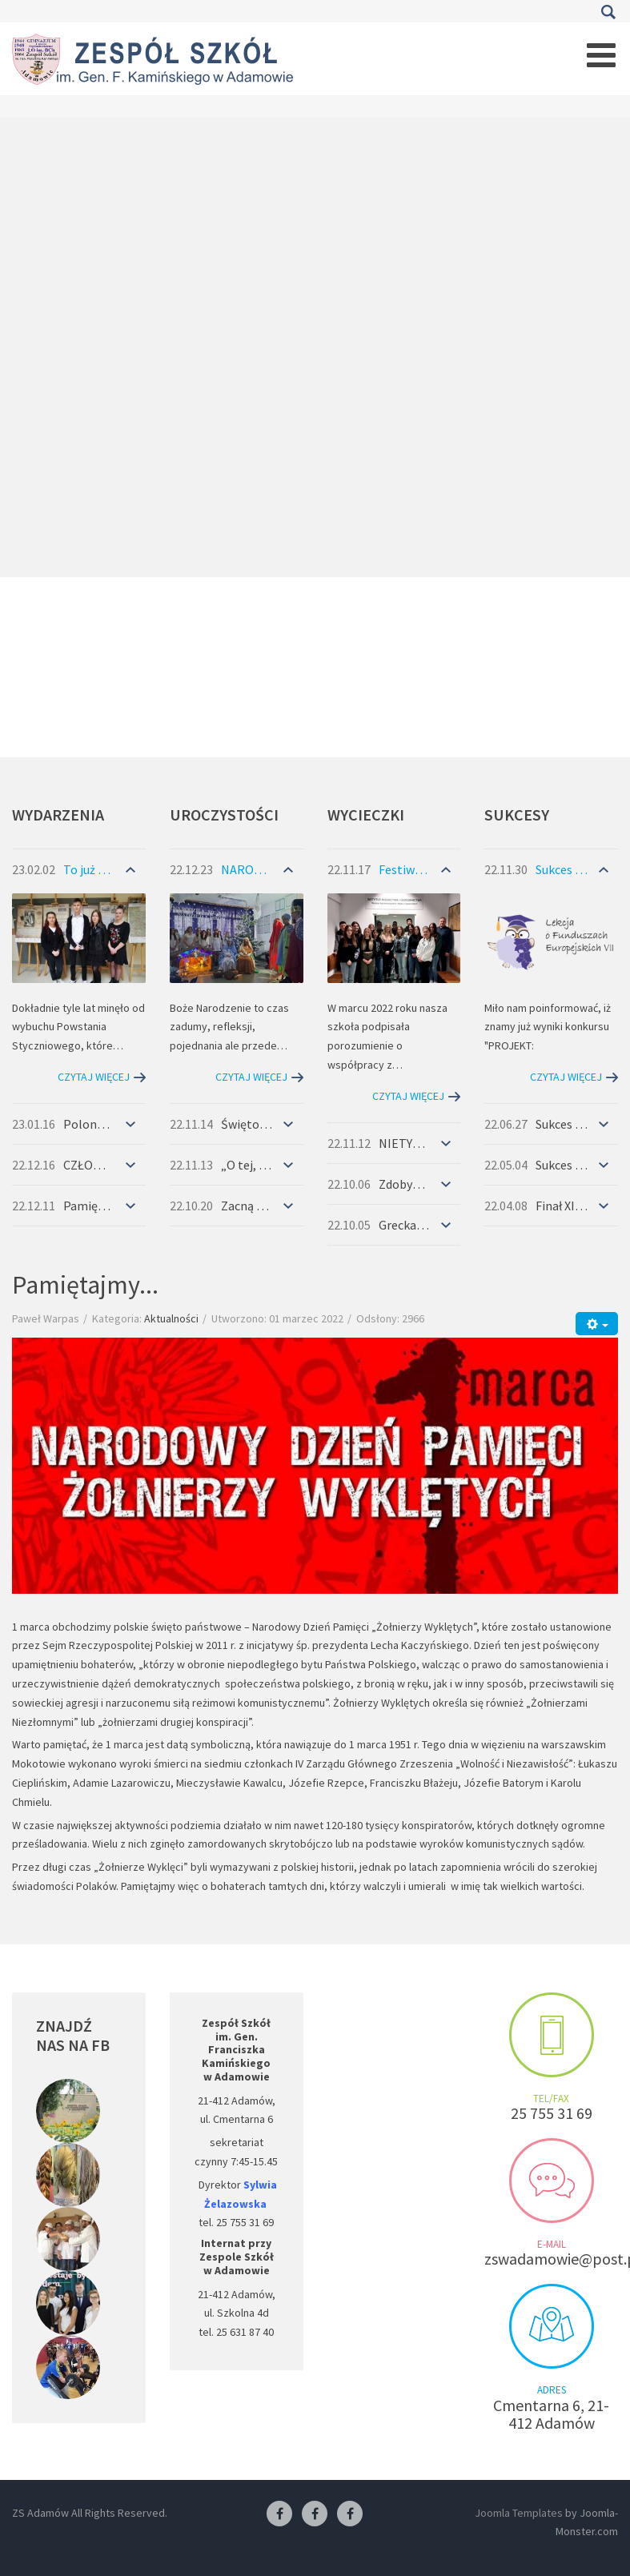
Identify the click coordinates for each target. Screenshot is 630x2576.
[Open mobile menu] (601, 55)
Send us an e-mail (551, 2180)
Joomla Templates (519, 2513)
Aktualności (171, 1318)
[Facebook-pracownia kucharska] (350, 2514)
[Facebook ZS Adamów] (279, 2514)
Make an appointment (551, 2034)
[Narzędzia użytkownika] (597, 1323)
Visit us (551, 2326)
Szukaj (608, 12)
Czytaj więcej (94, 1076)
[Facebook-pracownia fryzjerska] (314, 2514)
